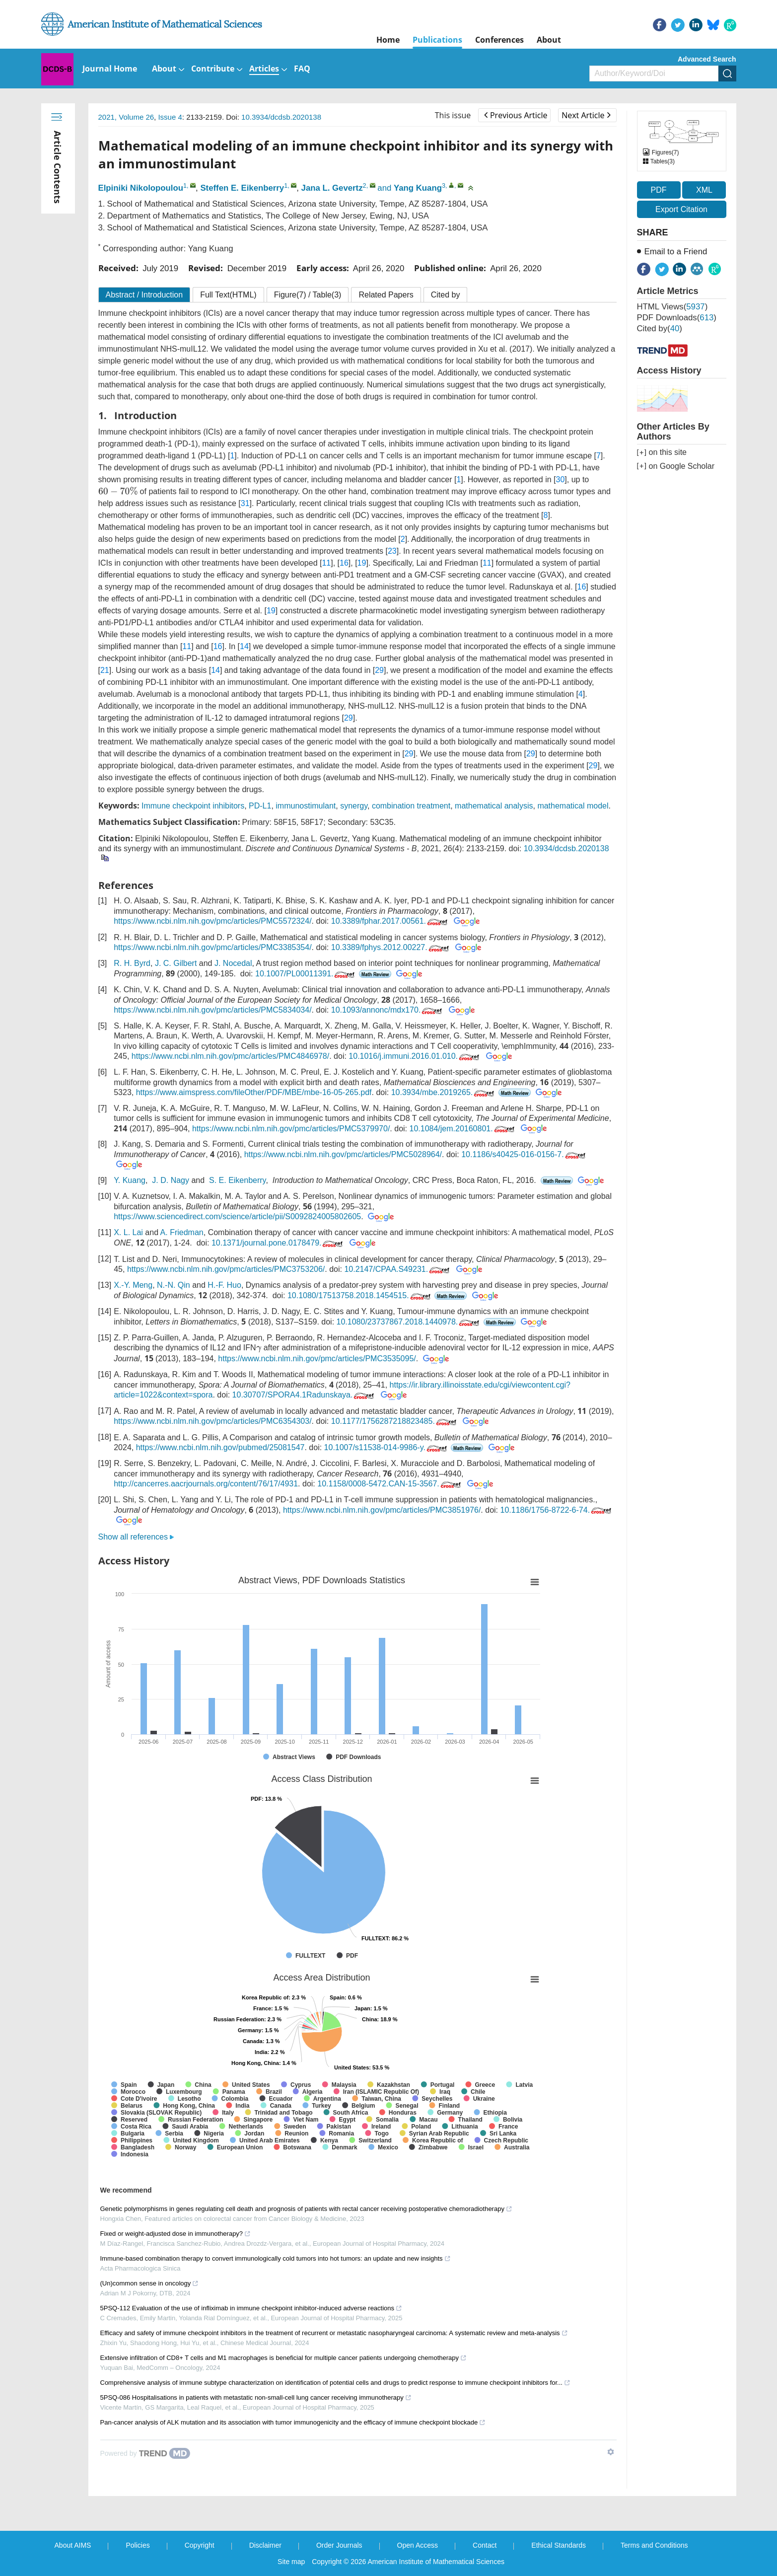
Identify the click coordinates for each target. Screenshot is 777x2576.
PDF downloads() (676, 317)
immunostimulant (306, 806)
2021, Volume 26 (126, 117)
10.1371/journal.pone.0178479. (278, 1243)
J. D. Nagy (170, 1181)
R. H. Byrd (132, 963)
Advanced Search (707, 59)
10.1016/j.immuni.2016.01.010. (415, 1056)
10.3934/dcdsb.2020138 (281, 117)
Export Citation (681, 209)
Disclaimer (265, 2545)
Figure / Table (308, 295)
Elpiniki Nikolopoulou (141, 188)
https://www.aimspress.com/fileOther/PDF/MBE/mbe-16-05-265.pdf (254, 1092)
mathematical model (572, 806)
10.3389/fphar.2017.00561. (390, 921)
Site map (291, 2562)
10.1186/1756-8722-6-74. (556, 1510)
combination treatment (411, 806)
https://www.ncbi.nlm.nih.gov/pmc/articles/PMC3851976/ (382, 1510)
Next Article (586, 115)
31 (245, 503)
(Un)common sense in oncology (149, 2283)
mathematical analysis (494, 806)
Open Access (417, 2545)
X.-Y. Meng (133, 1285)
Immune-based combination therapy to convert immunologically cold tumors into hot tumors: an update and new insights (275, 2258)
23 (392, 551)
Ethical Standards (558, 2545)
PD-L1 (260, 806)
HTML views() (672, 306)
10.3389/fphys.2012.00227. (391, 947)
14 (244, 646)
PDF (659, 190)
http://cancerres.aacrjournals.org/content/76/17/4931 (206, 1483)
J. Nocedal (233, 963)
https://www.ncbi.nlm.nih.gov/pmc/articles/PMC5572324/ (212, 921)
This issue (453, 115)
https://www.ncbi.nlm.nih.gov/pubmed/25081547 (220, 1447)
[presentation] (118, 491)
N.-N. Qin (173, 1285)
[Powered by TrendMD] (145, 2453)
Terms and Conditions (654, 2545)
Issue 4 (170, 117)
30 (560, 479)
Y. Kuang (129, 1181)
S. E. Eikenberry (237, 1181)
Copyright (199, 2545)
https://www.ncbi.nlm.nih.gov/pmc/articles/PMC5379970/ (291, 1128)
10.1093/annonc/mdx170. (387, 1010)
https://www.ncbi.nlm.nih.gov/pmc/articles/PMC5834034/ (212, 1010)
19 (361, 563)
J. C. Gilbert (176, 963)
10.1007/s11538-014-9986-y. (386, 1447)
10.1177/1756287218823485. (394, 1421)
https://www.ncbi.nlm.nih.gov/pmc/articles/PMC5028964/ (343, 1154)
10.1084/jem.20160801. (463, 1128)
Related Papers (385, 295)
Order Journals (339, 2545)
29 (379, 670)
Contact (484, 2545)
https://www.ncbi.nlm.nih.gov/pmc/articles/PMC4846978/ (230, 1056)
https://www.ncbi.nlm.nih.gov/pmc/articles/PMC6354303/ (212, 1421)
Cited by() (659, 328)
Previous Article (515, 115)
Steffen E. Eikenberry (242, 188)
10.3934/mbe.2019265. (443, 1092)
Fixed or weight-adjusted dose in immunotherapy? (175, 2233)
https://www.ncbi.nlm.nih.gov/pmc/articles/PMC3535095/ (317, 1358)
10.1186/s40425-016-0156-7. (524, 1154)
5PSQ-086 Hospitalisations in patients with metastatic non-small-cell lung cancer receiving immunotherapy (256, 2397)
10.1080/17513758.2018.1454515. (359, 1295)
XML (704, 190)
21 (104, 670)
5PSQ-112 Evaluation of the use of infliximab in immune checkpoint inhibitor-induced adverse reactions (251, 2308)
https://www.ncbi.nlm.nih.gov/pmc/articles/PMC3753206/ (226, 1269)
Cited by (445, 295)
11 (326, 563)
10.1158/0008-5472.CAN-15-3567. (390, 1483)
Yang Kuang (418, 188)
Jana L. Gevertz (332, 188)
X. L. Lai (128, 1232)
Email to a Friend (675, 251)
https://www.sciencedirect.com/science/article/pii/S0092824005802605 (237, 1217)
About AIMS (73, 2545)
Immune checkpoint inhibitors (192, 806)
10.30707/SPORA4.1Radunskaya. (304, 1395)
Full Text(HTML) (228, 295)
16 (344, 563)
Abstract (144, 295)
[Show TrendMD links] (611, 2452)
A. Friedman (182, 1232)
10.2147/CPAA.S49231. (397, 1269)
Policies (137, 2545)
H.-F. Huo (224, 1285)
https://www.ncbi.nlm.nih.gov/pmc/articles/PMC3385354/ (212, 947)
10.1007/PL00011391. (305, 973)
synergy (353, 806)
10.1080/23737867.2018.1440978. (409, 1322)
